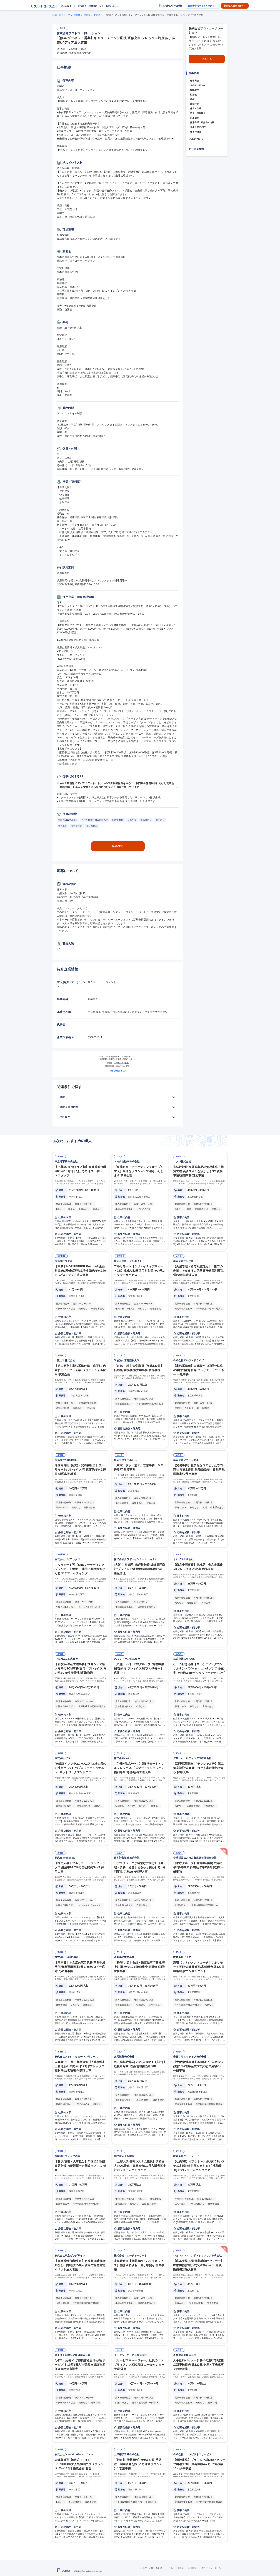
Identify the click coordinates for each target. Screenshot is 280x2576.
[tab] (207, 73)
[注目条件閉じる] (173, 1117)
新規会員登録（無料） (235, 5)
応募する (118, 846)
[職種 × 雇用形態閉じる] (173, 1107)
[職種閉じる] (173, 1097)
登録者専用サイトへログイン (202, 5)
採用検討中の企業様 (172, 5)
